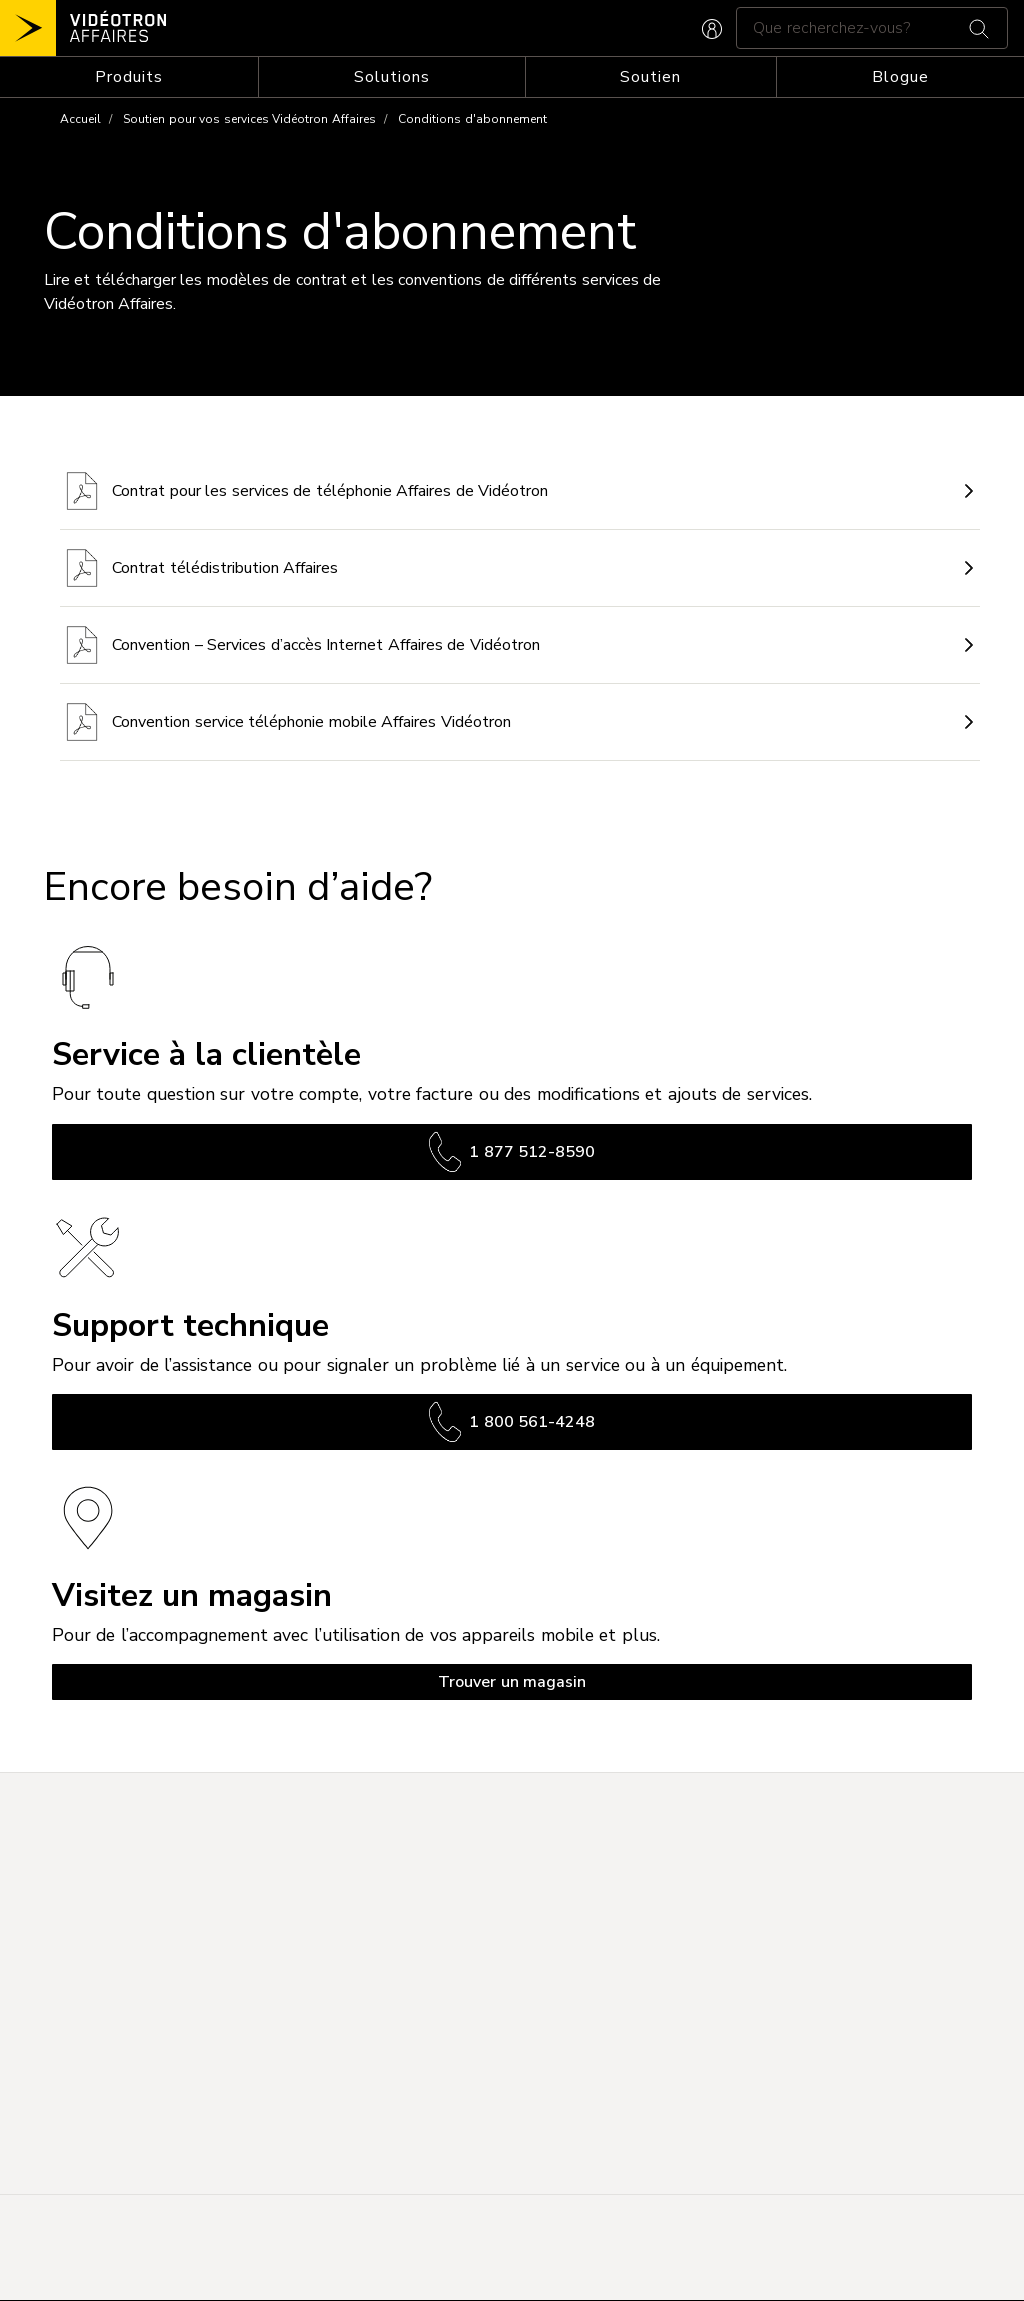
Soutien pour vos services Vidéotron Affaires (249, 119)
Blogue (900, 77)
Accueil (80, 119)
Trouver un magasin (512, 1682)
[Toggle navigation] (129, 77)
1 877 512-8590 (512, 1152)
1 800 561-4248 (512, 1422)
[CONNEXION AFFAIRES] (712, 27)
